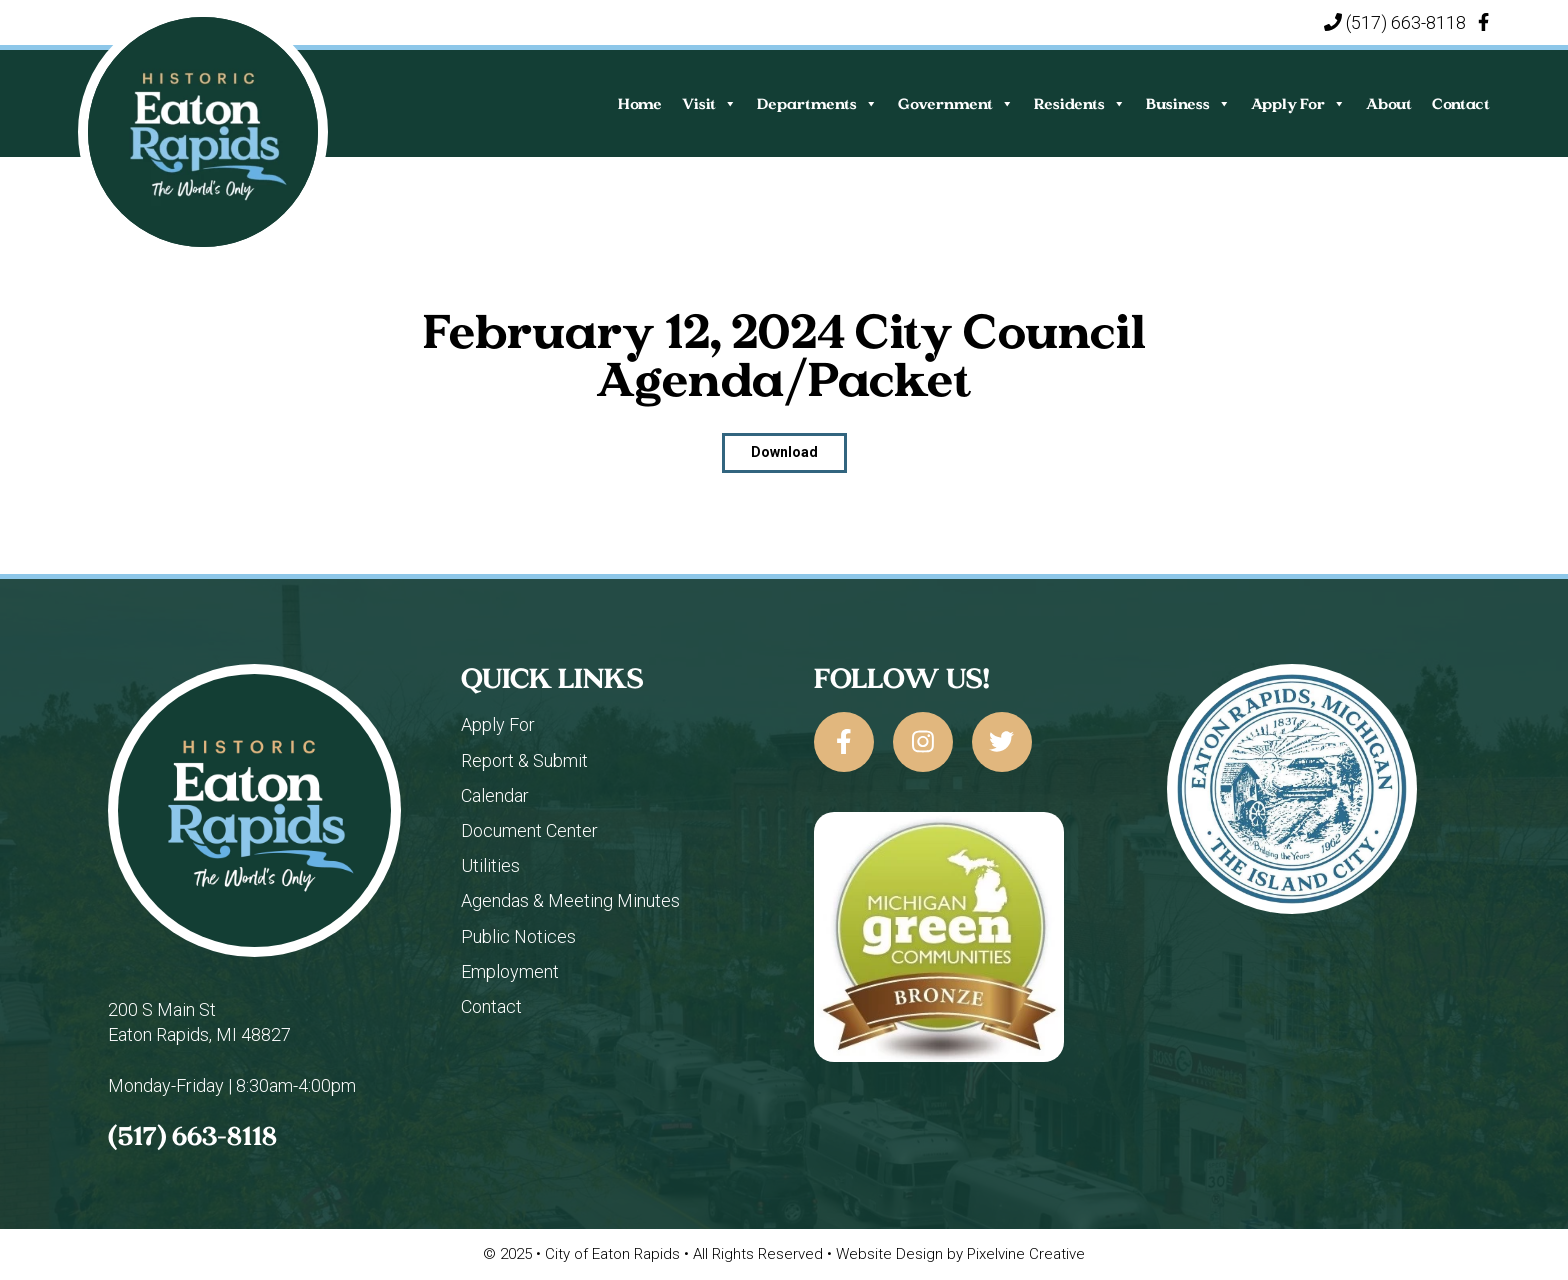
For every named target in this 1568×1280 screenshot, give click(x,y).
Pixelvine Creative (1026, 1254)
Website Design (889, 1254)
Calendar (495, 795)
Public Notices (518, 936)
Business (1188, 103)
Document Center (529, 830)
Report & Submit (524, 760)
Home (640, 103)
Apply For (1298, 103)
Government (956, 103)
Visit (709, 103)
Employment (510, 971)
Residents (1080, 103)
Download (784, 452)
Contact (1461, 103)
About (1389, 103)
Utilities (490, 865)
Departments (817, 103)
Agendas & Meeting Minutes (570, 900)
